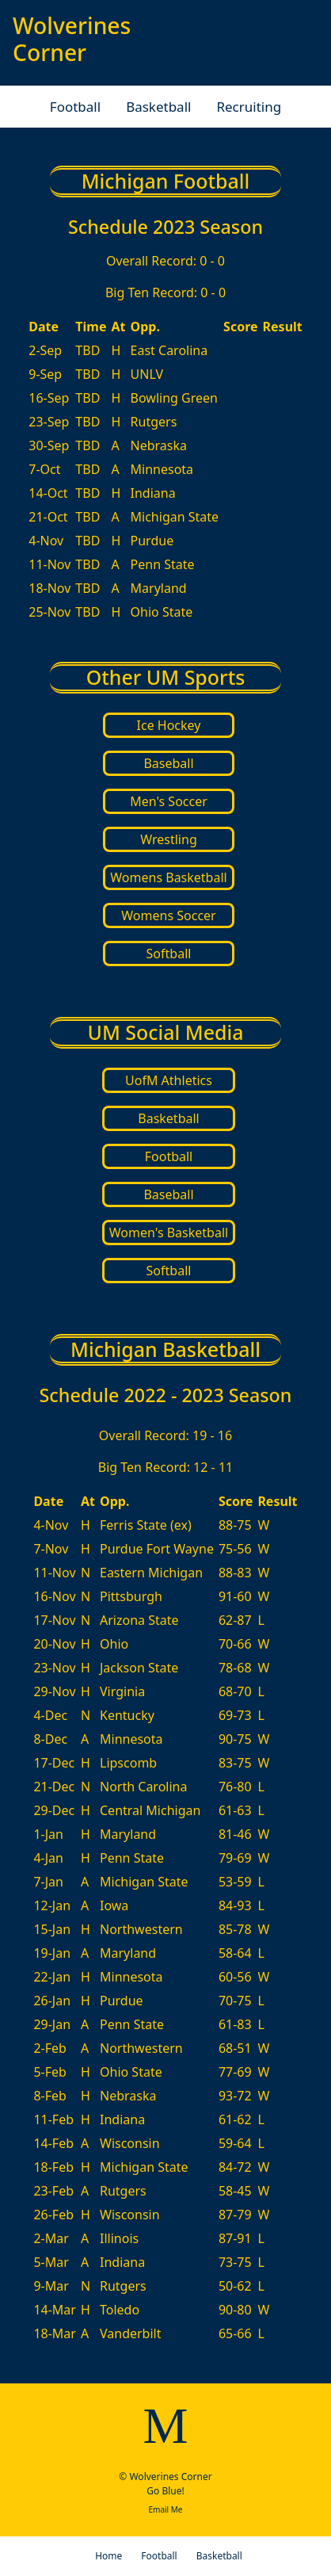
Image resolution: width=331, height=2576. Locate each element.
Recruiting (248, 106)
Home (108, 2556)
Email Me (165, 2509)
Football (75, 106)
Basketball (158, 106)
